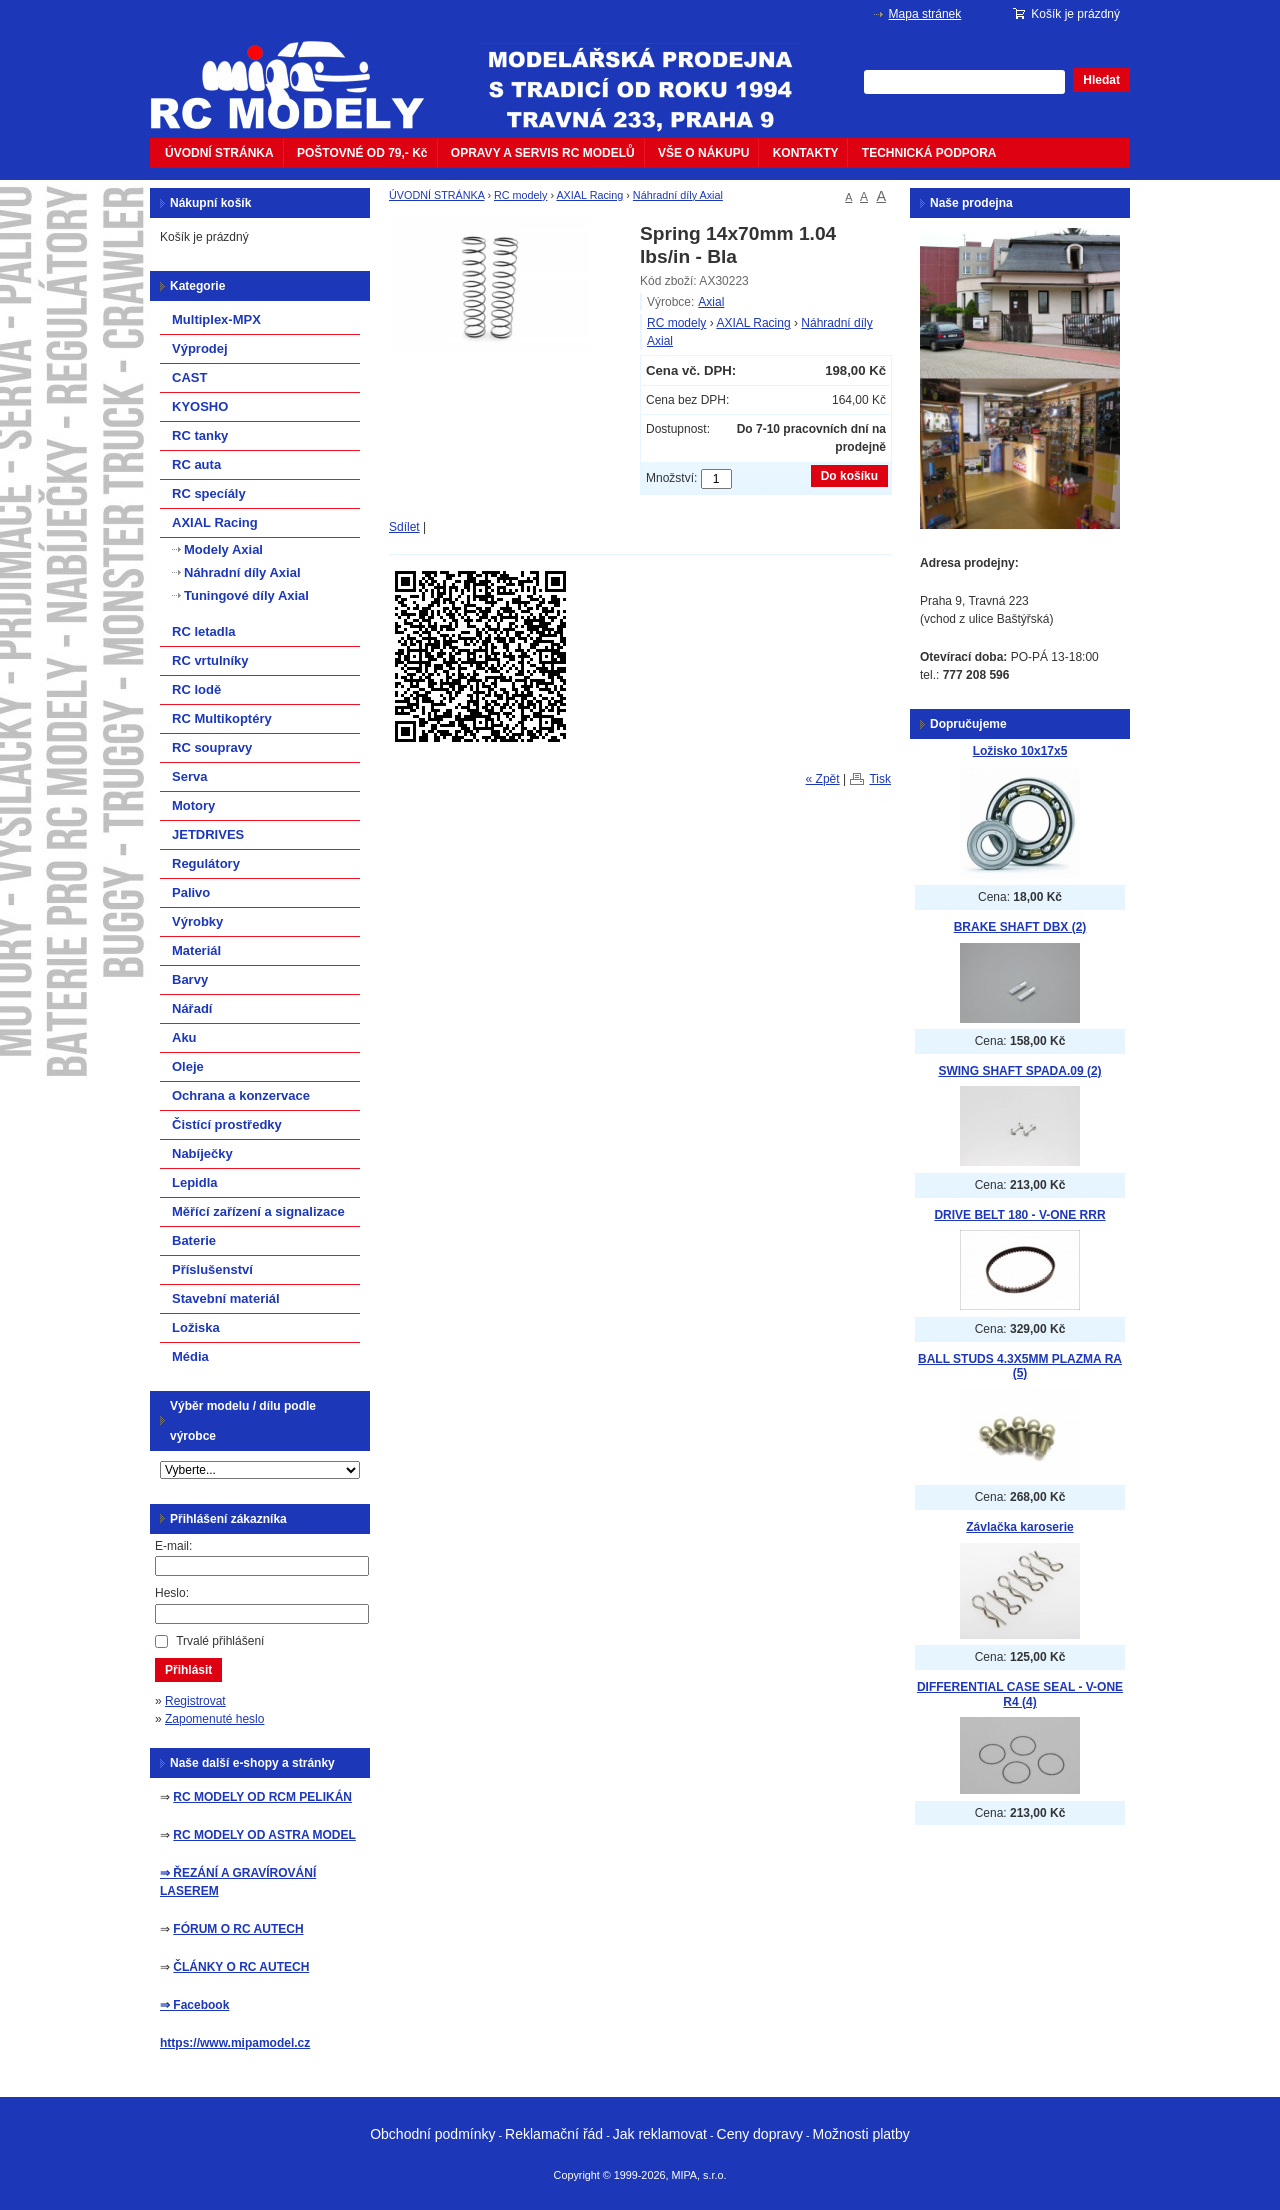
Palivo (191, 892)
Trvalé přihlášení (220, 1641)
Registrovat (195, 1701)
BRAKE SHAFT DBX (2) (1020, 927)
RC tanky (200, 435)
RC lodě (196, 689)
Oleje (188, 1066)
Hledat (1101, 80)
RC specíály (209, 493)
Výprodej (200, 348)
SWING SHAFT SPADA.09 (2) (1019, 1071)
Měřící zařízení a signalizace (258, 1211)
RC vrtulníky (210, 660)
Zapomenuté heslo (214, 1719)
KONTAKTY (806, 153)
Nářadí (192, 1008)
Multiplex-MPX (216, 319)
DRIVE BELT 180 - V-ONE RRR (1019, 1215)
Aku (184, 1037)
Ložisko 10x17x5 (1020, 751)
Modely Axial (223, 549)
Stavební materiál (226, 1298)
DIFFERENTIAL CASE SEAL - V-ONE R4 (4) (1020, 1694)
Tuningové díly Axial (246, 595)
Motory (193, 805)
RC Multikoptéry (222, 718)
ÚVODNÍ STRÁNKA (219, 153)
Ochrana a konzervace (241, 1095)
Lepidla (195, 1182)
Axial (711, 302)
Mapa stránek (925, 14)
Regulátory (206, 863)
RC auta (196, 464)
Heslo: (172, 1593)
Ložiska (196, 1327)
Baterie (194, 1240)
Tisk (880, 779)
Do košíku (849, 476)
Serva (189, 776)
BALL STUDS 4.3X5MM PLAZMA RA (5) (1020, 1366)
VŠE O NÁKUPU (703, 153)
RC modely (520, 195)
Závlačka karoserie (1019, 1527)
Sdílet (404, 527)
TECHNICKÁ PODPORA (929, 153)
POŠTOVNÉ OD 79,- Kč (362, 153)
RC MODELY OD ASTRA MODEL (264, 1835)
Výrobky (197, 921)
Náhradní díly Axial (678, 195)
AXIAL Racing (589, 195)
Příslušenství (212, 1269)
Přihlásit (188, 1670)
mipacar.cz (300, 73)
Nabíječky (202, 1153)
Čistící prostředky (227, 1124)
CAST (189, 377)
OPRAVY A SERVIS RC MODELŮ (543, 153)
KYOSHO (200, 406)
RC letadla (204, 631)
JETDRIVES (208, 834)
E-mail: (173, 1546)
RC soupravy (212, 747)
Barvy (190, 979)
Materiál (196, 950)
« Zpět (823, 779)
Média (190, 1356)
